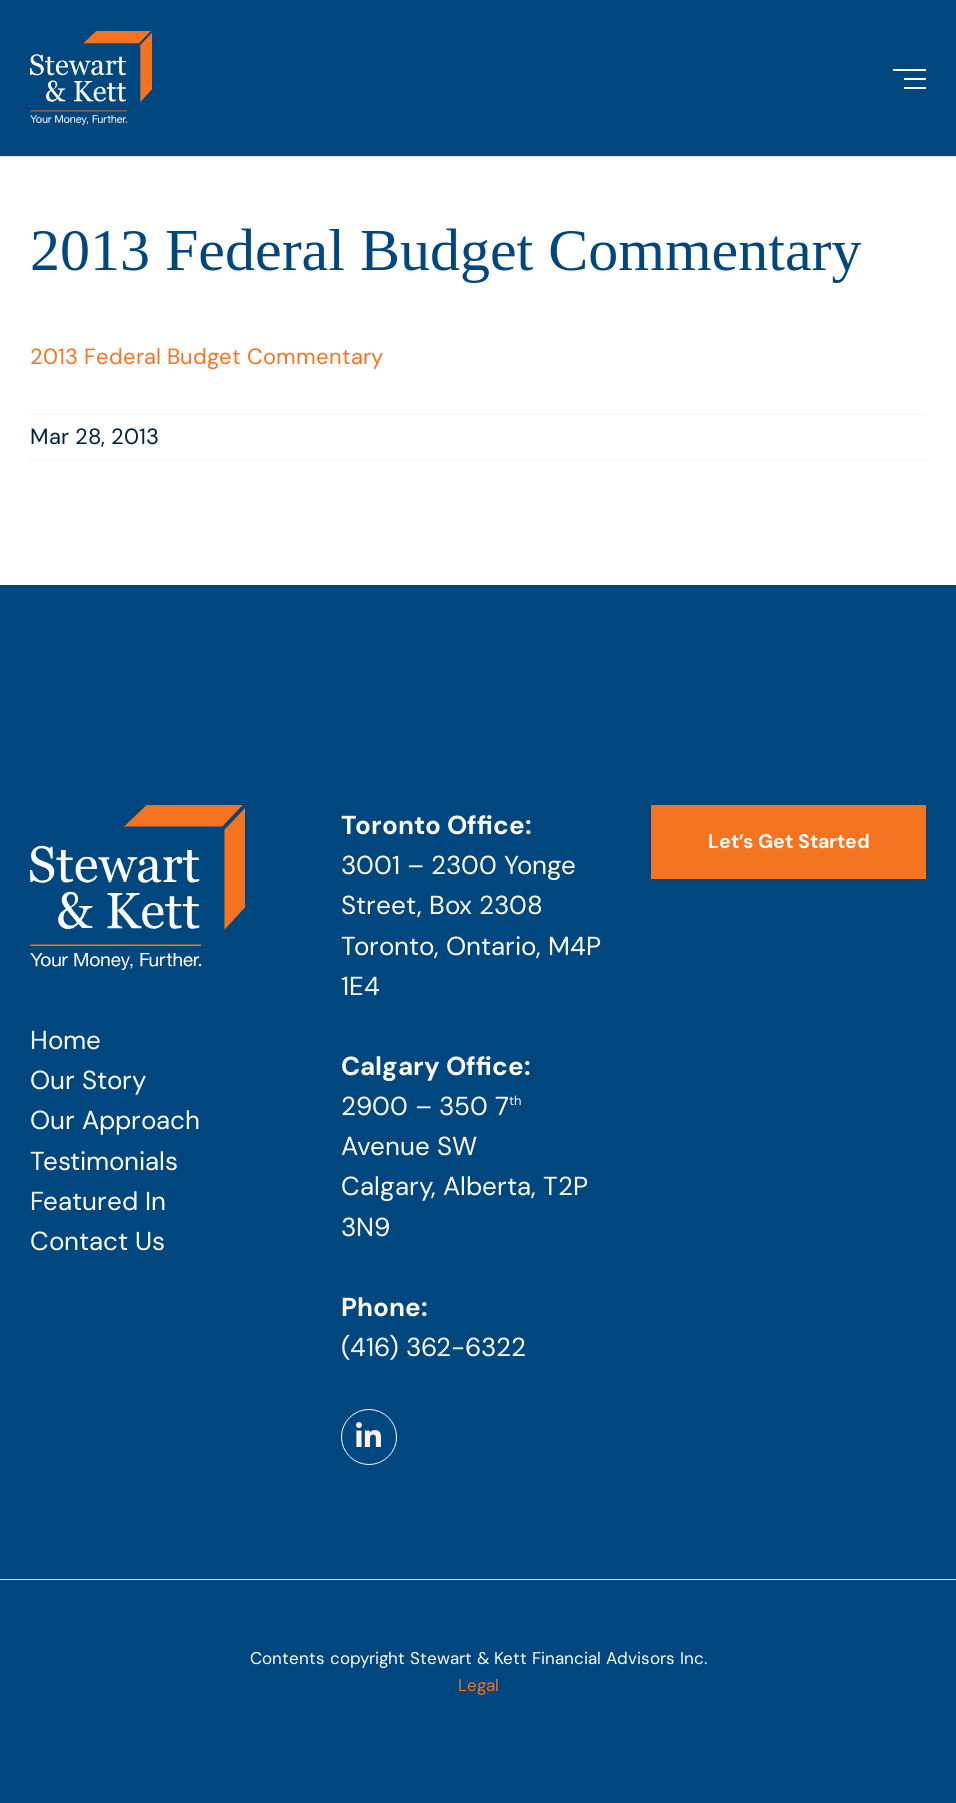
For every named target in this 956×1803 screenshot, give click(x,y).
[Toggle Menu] (909, 79)
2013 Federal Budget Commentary (206, 356)
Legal (478, 1685)
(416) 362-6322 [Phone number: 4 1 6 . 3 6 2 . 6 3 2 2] (433, 1347)
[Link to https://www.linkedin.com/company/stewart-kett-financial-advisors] (369, 1437)
